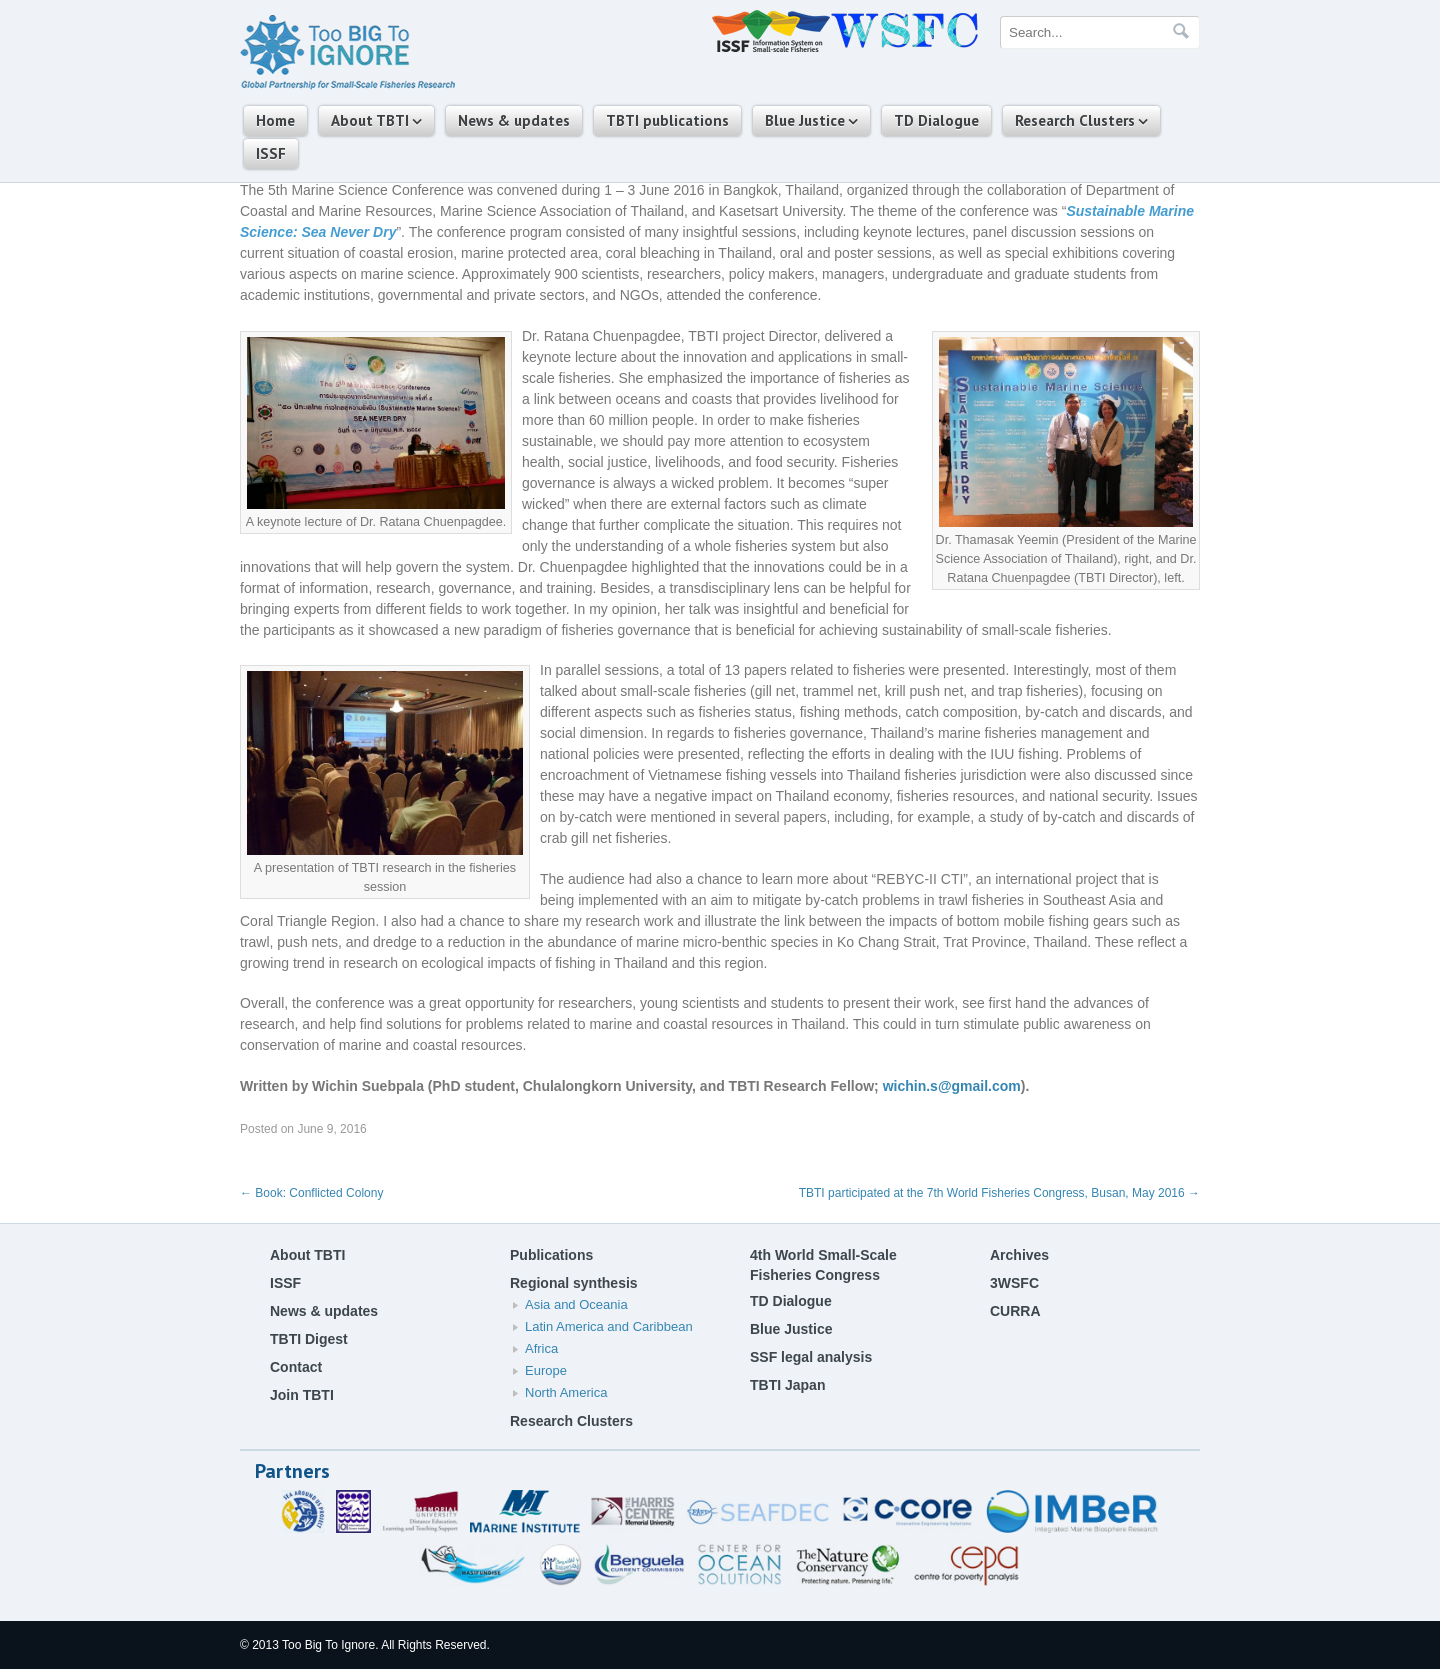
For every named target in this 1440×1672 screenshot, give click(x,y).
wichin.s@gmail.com (952, 1086)
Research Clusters (1075, 120)
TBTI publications (667, 120)
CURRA (1015, 1311)
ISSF (271, 153)
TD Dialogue (936, 120)
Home (275, 120)
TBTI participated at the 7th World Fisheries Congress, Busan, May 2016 (999, 1193)
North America (566, 1392)
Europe (546, 1370)
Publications (551, 1255)
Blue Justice (805, 120)
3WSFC (1014, 1283)
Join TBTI (302, 1395)
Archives (1019, 1255)
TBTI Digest (309, 1339)
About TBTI (370, 120)
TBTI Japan (787, 1385)
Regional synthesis (574, 1283)
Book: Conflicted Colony (311, 1193)
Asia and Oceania (576, 1304)
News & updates (514, 120)
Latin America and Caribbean (609, 1326)
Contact (296, 1367)
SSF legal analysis (811, 1357)
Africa (541, 1348)
